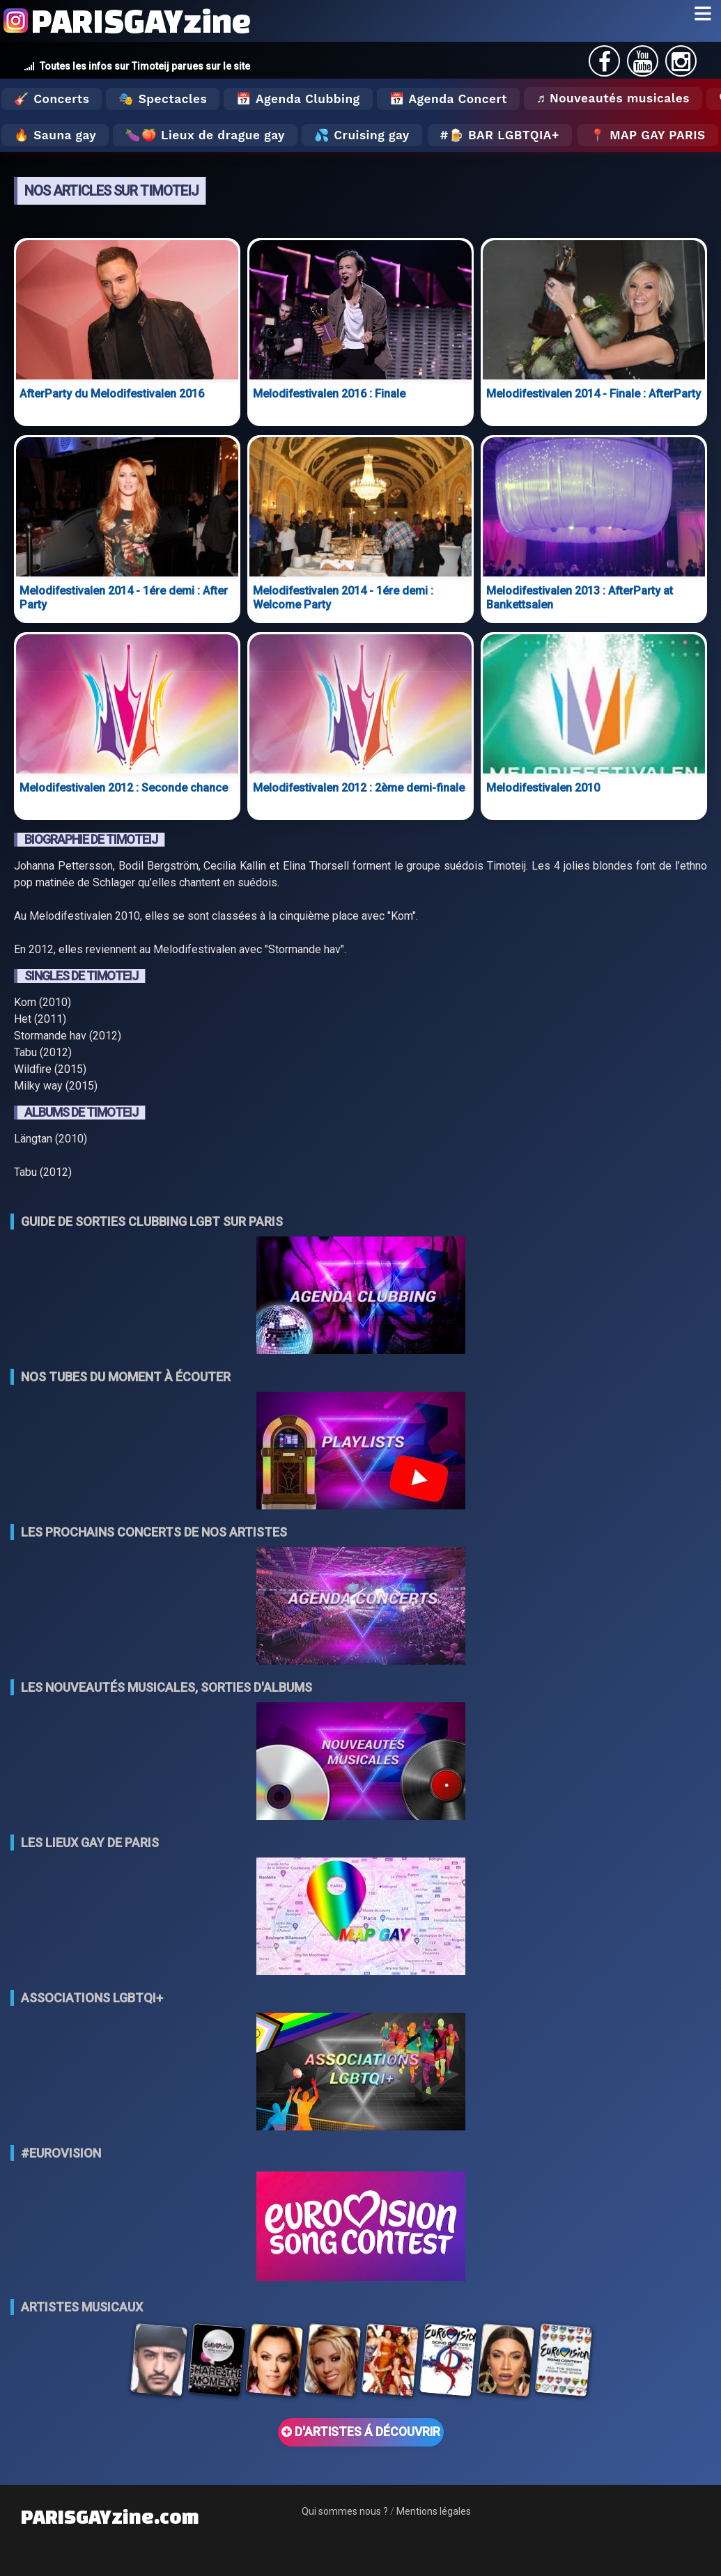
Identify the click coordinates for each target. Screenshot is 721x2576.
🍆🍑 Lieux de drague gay (205, 135)
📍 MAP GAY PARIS (648, 135)
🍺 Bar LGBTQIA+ (504, 135)
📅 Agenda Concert (448, 99)
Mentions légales (433, 2511)
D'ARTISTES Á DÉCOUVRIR (360, 2432)
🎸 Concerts (51, 99)
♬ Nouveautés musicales (613, 98)
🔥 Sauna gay (55, 135)
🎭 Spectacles (162, 99)
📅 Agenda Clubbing (297, 99)
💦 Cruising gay (362, 135)
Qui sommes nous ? (345, 2511)
